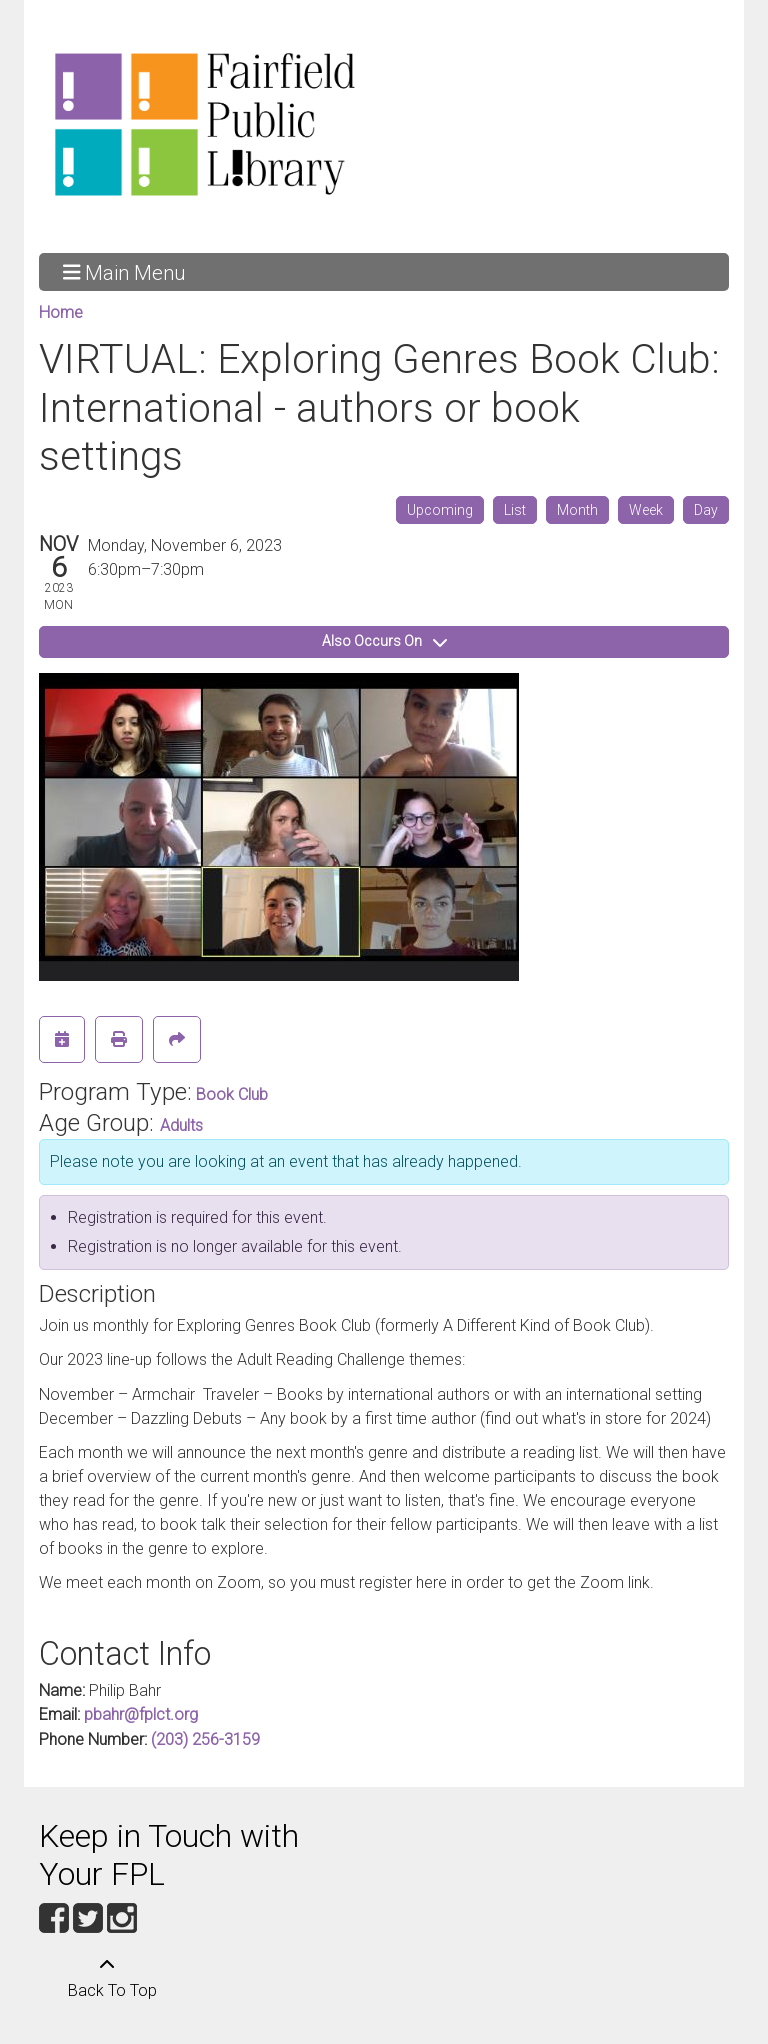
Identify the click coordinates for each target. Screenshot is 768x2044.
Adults (181, 1125)
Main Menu (124, 272)
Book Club (232, 1094)
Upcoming (440, 510)
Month (577, 510)
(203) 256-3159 (205, 1739)
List (515, 510)
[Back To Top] (107, 1978)
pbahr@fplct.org (141, 1714)
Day (706, 510)
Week (646, 510)
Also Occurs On (384, 641)
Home (61, 312)
